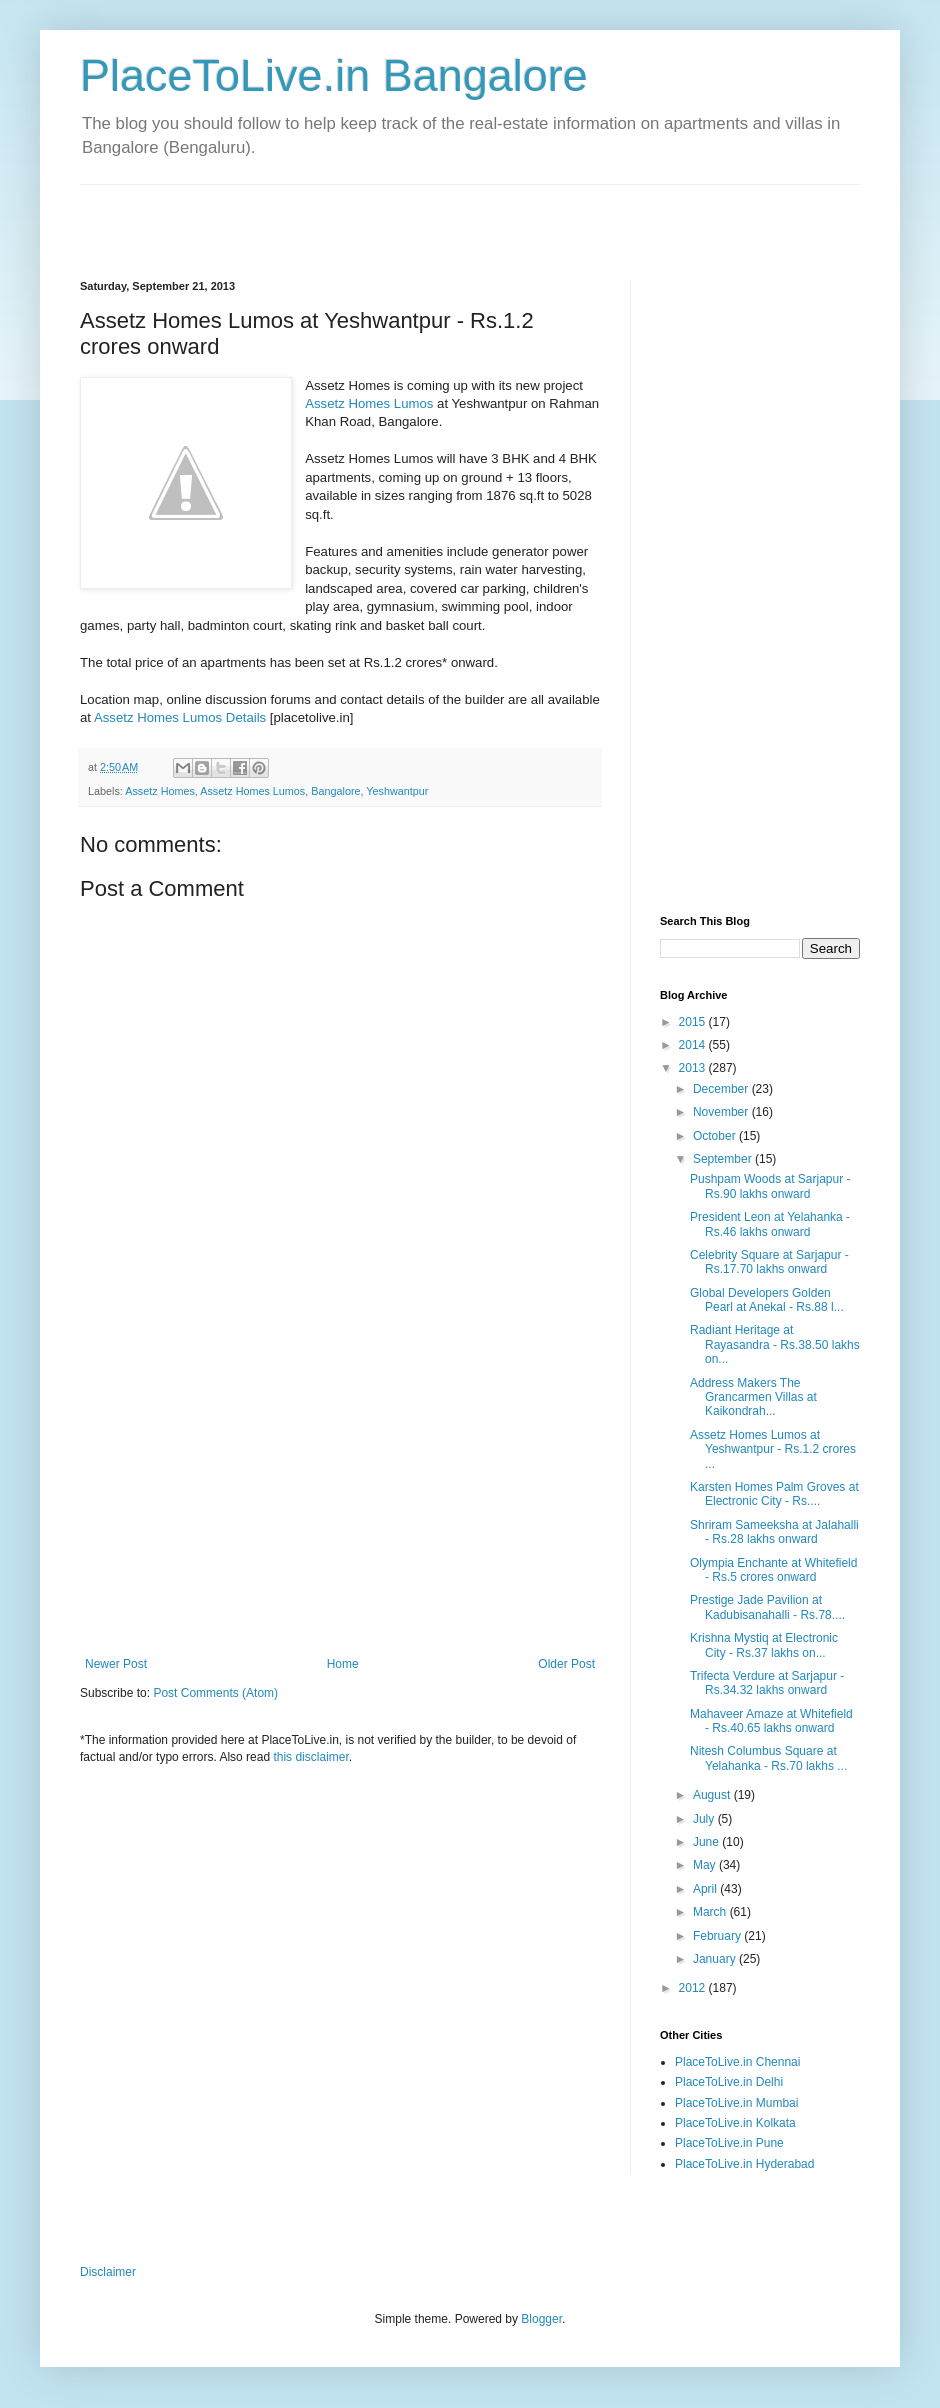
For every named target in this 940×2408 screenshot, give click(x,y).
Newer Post (116, 1664)
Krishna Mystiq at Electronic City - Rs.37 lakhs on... (764, 1645)
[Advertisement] (314, 215)
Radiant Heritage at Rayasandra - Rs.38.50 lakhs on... (775, 1344)
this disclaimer (310, 1757)
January (716, 1959)
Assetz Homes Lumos (369, 403)
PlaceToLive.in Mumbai (736, 2103)
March (711, 1912)
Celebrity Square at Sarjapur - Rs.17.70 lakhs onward (769, 1262)
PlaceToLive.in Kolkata (735, 2123)
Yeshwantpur (397, 791)
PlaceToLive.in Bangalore (334, 75)
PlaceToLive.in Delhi (729, 2082)
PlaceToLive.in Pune (729, 2143)
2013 (694, 1068)
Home (343, 1664)
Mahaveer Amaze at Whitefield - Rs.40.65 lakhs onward (771, 1721)
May (706, 1865)
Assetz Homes (160, 791)
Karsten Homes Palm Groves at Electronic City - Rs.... (774, 1494)
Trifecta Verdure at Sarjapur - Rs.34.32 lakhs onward (767, 1683)
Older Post (566, 1664)
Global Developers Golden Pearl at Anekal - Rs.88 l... (767, 1300)
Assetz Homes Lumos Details (180, 717)
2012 (694, 1988)
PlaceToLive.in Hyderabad (744, 2164)
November (722, 1112)
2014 (694, 1045)
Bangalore (335, 791)
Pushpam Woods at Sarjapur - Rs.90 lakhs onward (770, 1186)
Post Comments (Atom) (215, 1693)
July (705, 1819)
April (706, 1889)
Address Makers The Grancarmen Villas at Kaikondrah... (753, 1397)
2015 (694, 1022)
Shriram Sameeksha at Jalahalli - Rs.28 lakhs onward (774, 1532)
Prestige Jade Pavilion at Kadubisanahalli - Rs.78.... (767, 1607)
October (716, 1136)
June (707, 1842)
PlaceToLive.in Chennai (737, 2062)
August (713, 1795)
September (724, 1159)
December (722, 1089)
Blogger (541, 2319)
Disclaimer (108, 2272)
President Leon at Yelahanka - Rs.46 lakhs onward (770, 1224)
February (718, 1936)
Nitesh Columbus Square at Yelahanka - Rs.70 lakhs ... (768, 1758)
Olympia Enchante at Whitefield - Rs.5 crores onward (773, 1570)
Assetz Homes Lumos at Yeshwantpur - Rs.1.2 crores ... (773, 1449)
